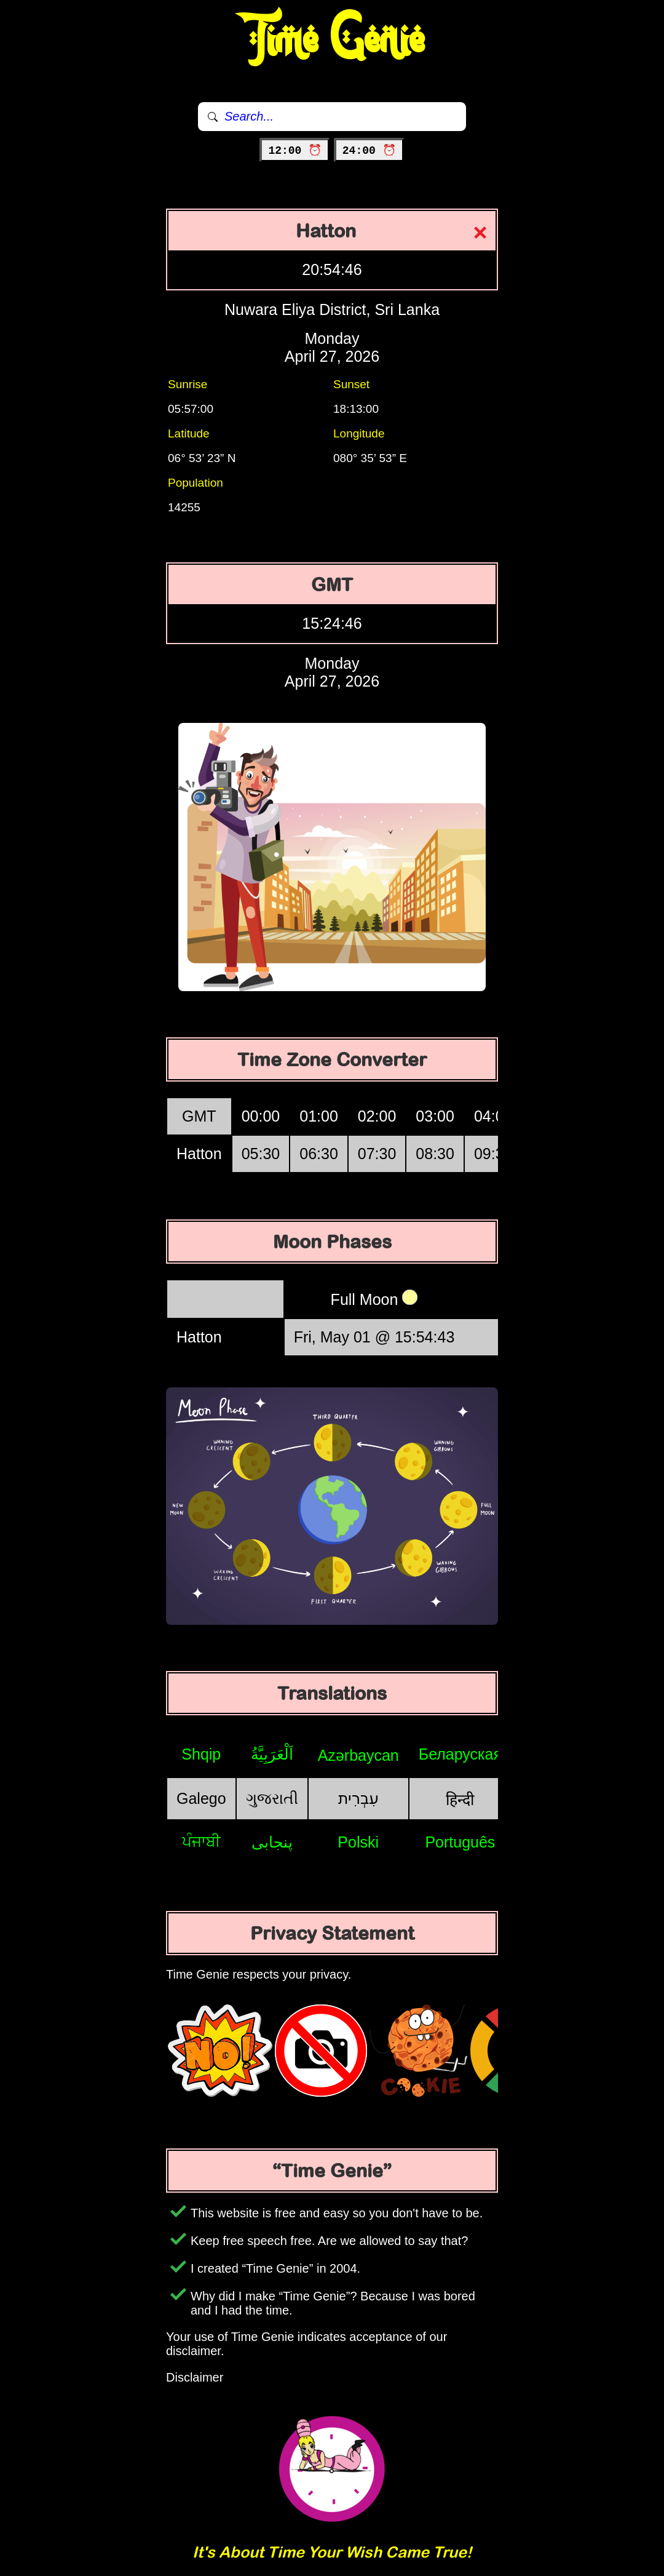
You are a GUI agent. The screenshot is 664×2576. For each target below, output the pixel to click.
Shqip (201, 1754)
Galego (201, 1798)
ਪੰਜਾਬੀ (201, 1841)
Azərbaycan (358, 1755)
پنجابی (272, 1842)
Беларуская (460, 1754)
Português (460, 1842)
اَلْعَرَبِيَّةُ (272, 1754)
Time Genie (332, 40)
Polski (358, 1842)
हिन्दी (460, 1799)
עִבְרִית (358, 1798)
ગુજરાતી (272, 1798)
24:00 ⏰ (369, 151)
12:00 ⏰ (295, 151)
